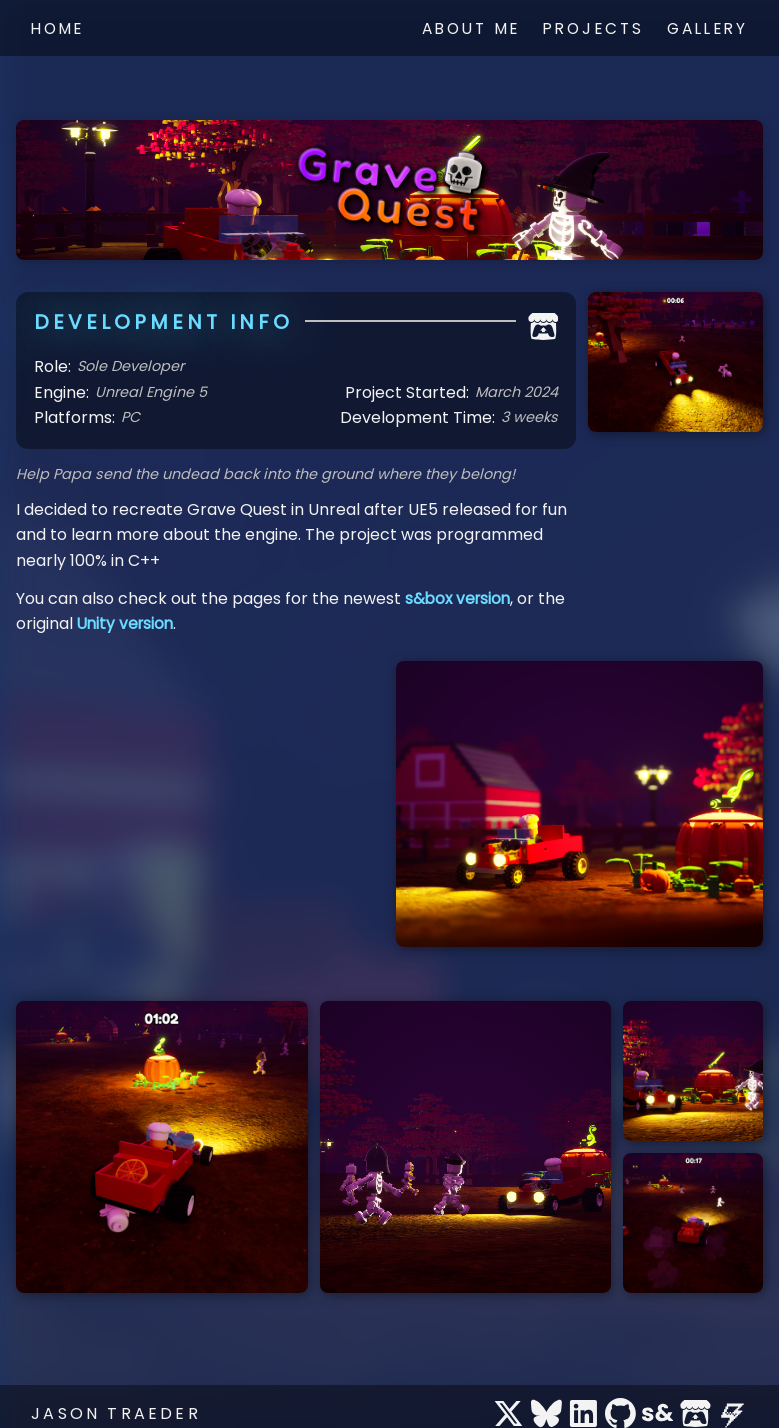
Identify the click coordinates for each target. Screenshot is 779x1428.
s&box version (460, 598)
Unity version (127, 623)
